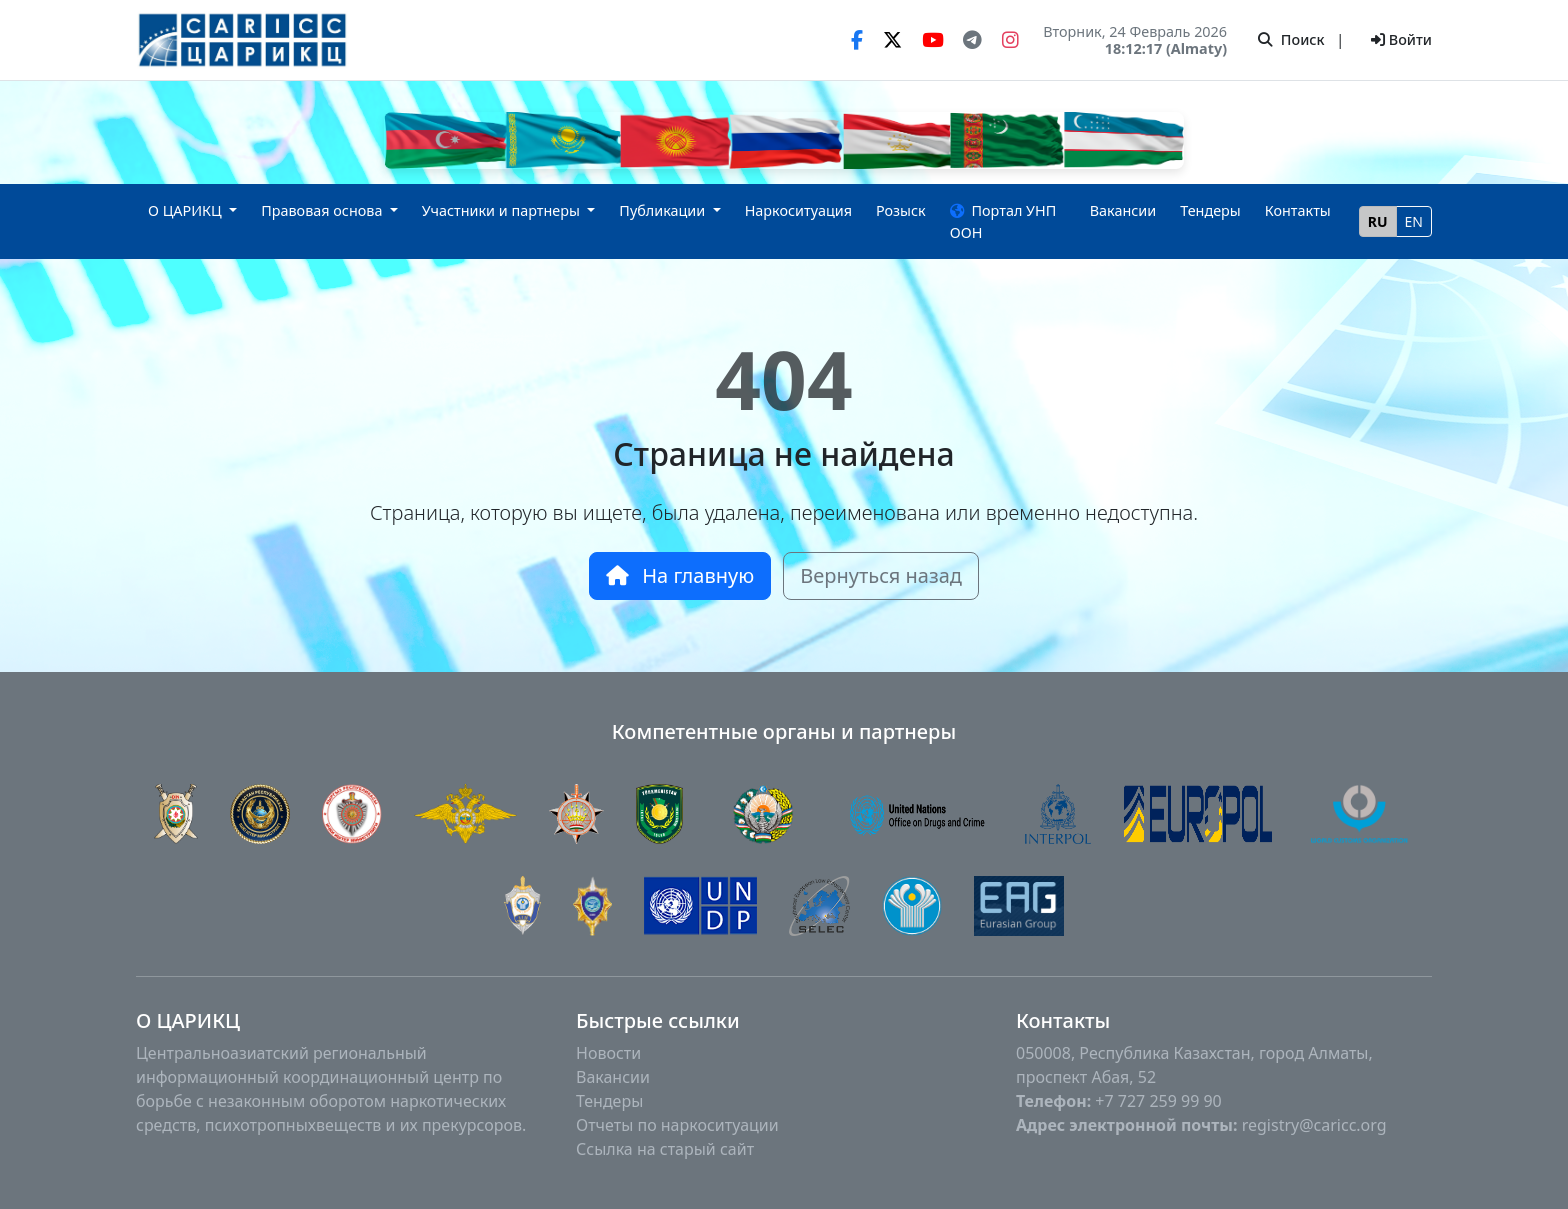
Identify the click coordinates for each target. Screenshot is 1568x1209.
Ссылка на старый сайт (665, 1149)
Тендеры (1210, 210)
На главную (680, 575)
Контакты (1298, 210)
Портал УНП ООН (1003, 221)
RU (1378, 221)
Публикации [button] (664, 210)
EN (1414, 221)
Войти (1401, 39)
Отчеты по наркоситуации (677, 1125)
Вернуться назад (881, 575)
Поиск (1291, 39)
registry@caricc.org (1314, 1125)
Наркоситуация (798, 210)
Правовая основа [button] (323, 210)
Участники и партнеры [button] (503, 210)
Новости (608, 1053)
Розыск (901, 210)
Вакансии (1123, 210)
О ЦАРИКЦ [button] (187, 210)
